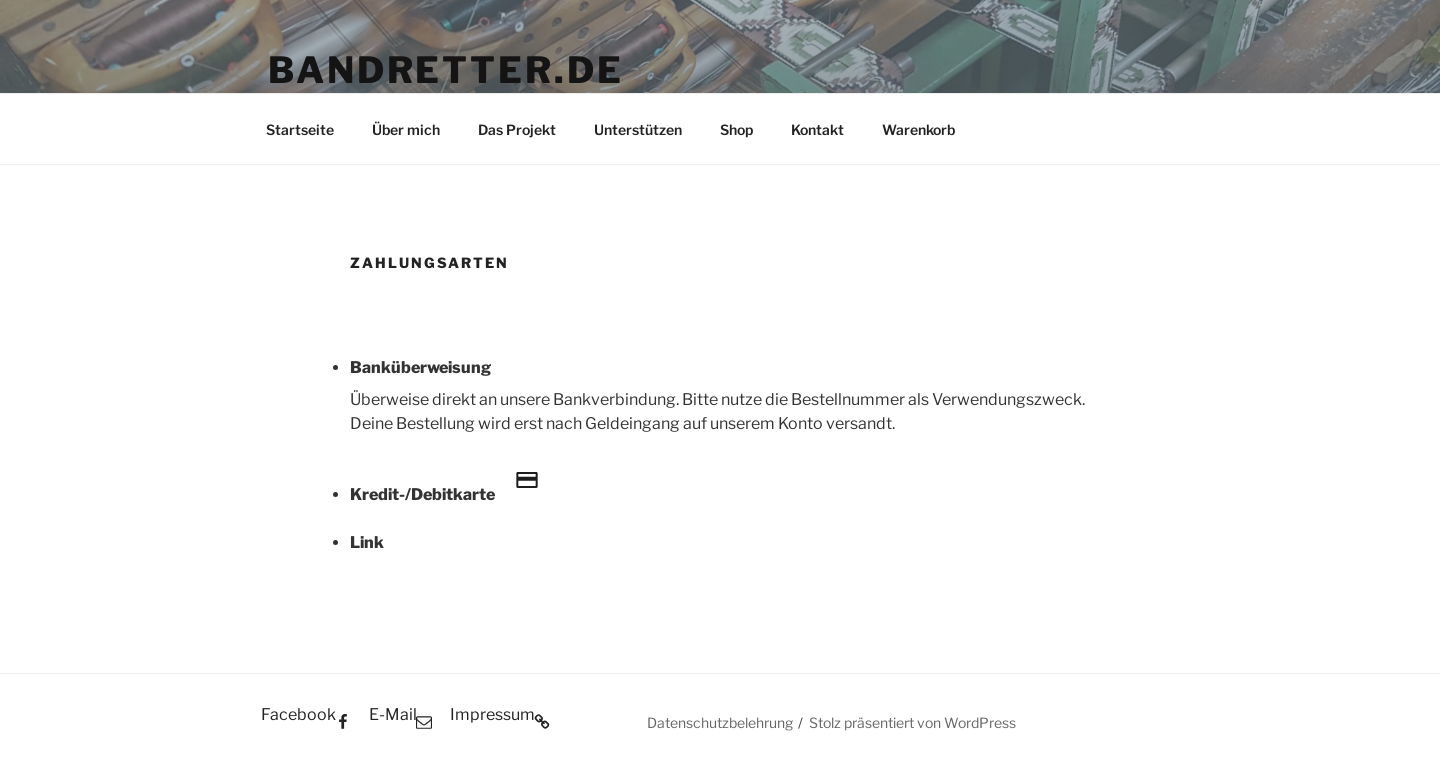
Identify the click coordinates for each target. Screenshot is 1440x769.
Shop (736, 129)
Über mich (406, 129)
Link (367, 542)
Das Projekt (517, 129)
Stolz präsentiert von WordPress (912, 722)
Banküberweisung (420, 367)
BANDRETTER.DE (445, 70)
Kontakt (817, 129)
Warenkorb (918, 129)
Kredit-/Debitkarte (454, 482)
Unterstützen (638, 129)
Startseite (300, 129)
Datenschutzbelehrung (720, 722)
